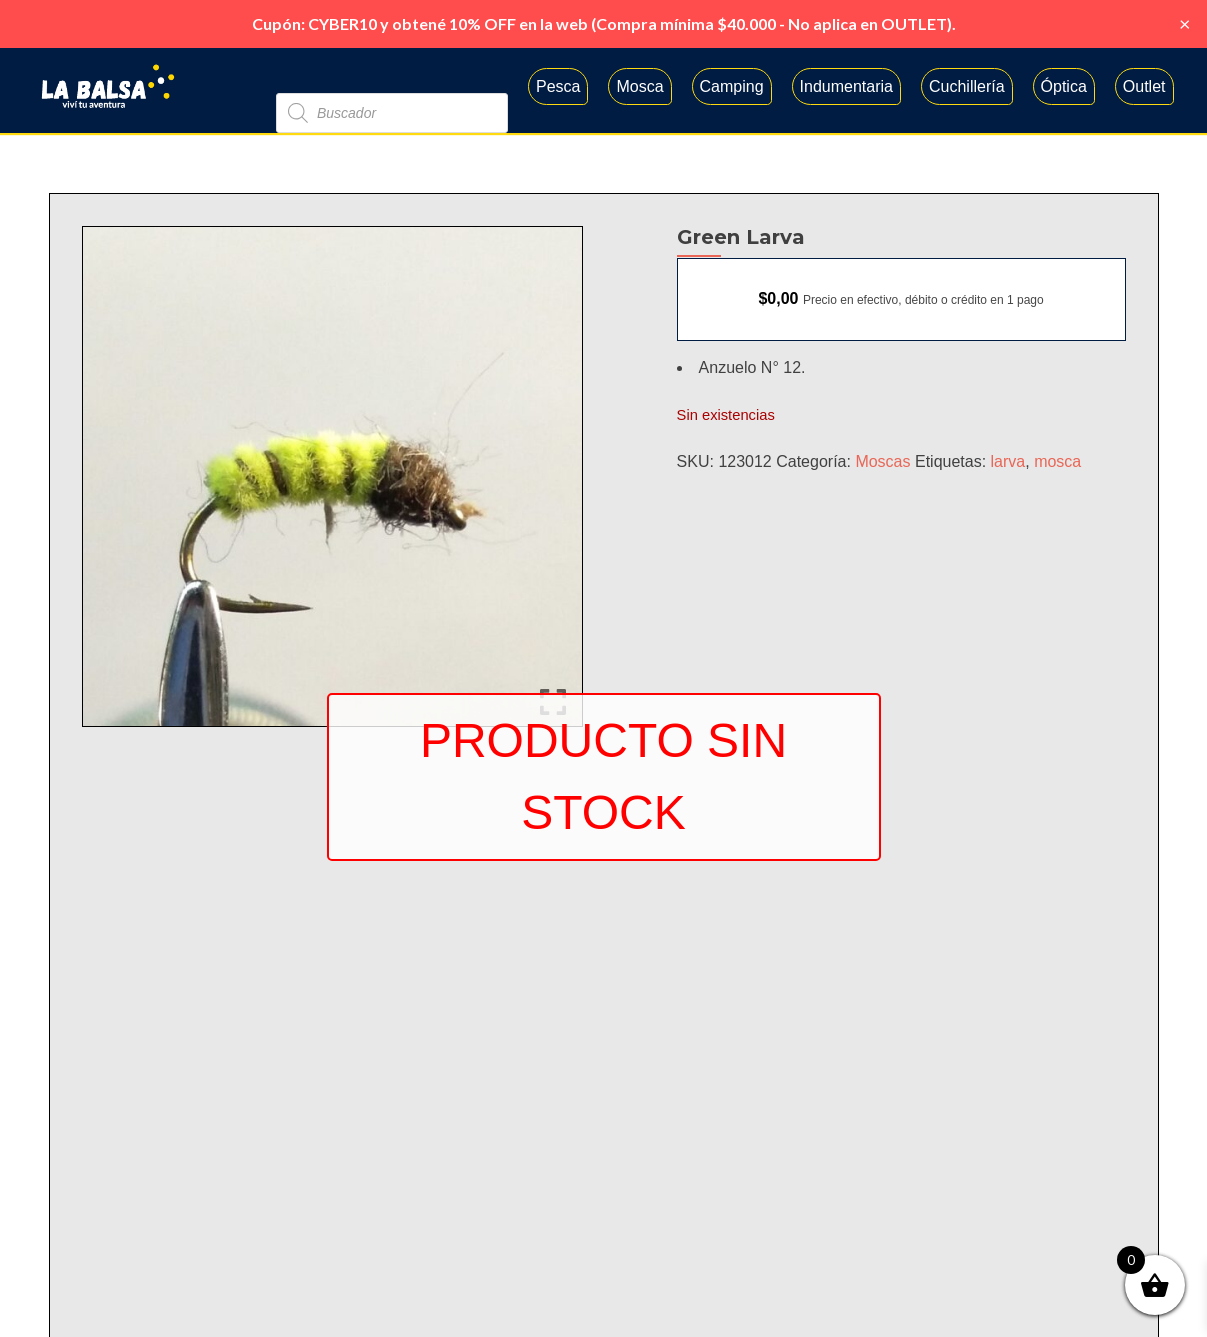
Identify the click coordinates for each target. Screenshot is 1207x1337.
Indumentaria (846, 86)
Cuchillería (967, 86)
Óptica (1064, 86)
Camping (732, 86)
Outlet (1144, 86)
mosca (1057, 461)
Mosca (639, 86)
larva (1008, 461)
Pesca (558, 86)
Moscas (882, 461)
